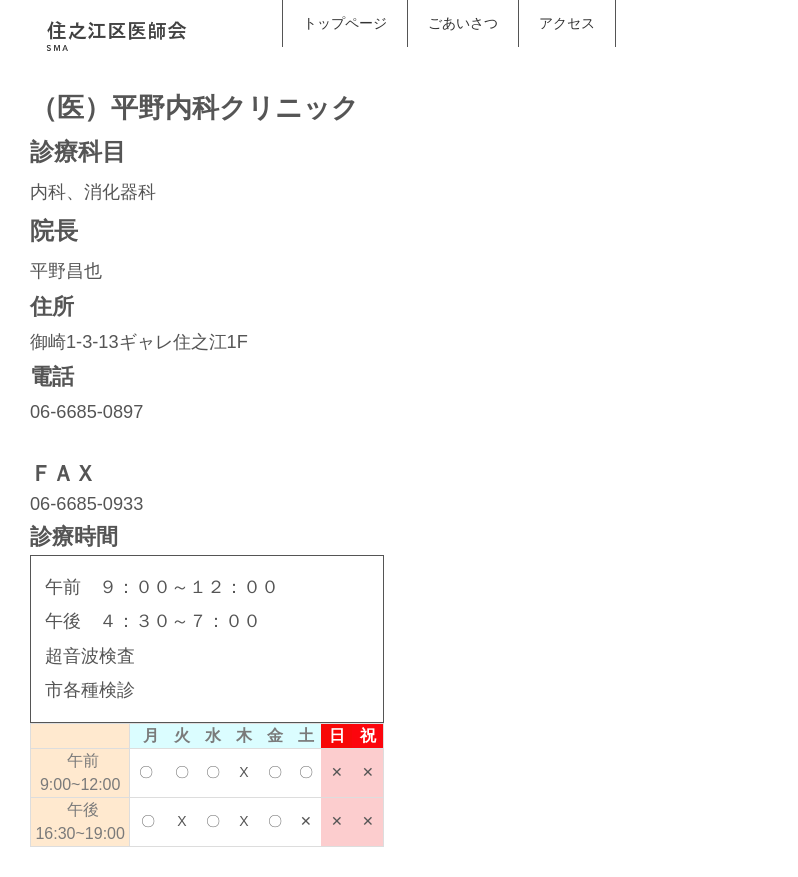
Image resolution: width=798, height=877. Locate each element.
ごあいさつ (463, 23)
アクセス (567, 23)
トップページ (345, 23)
